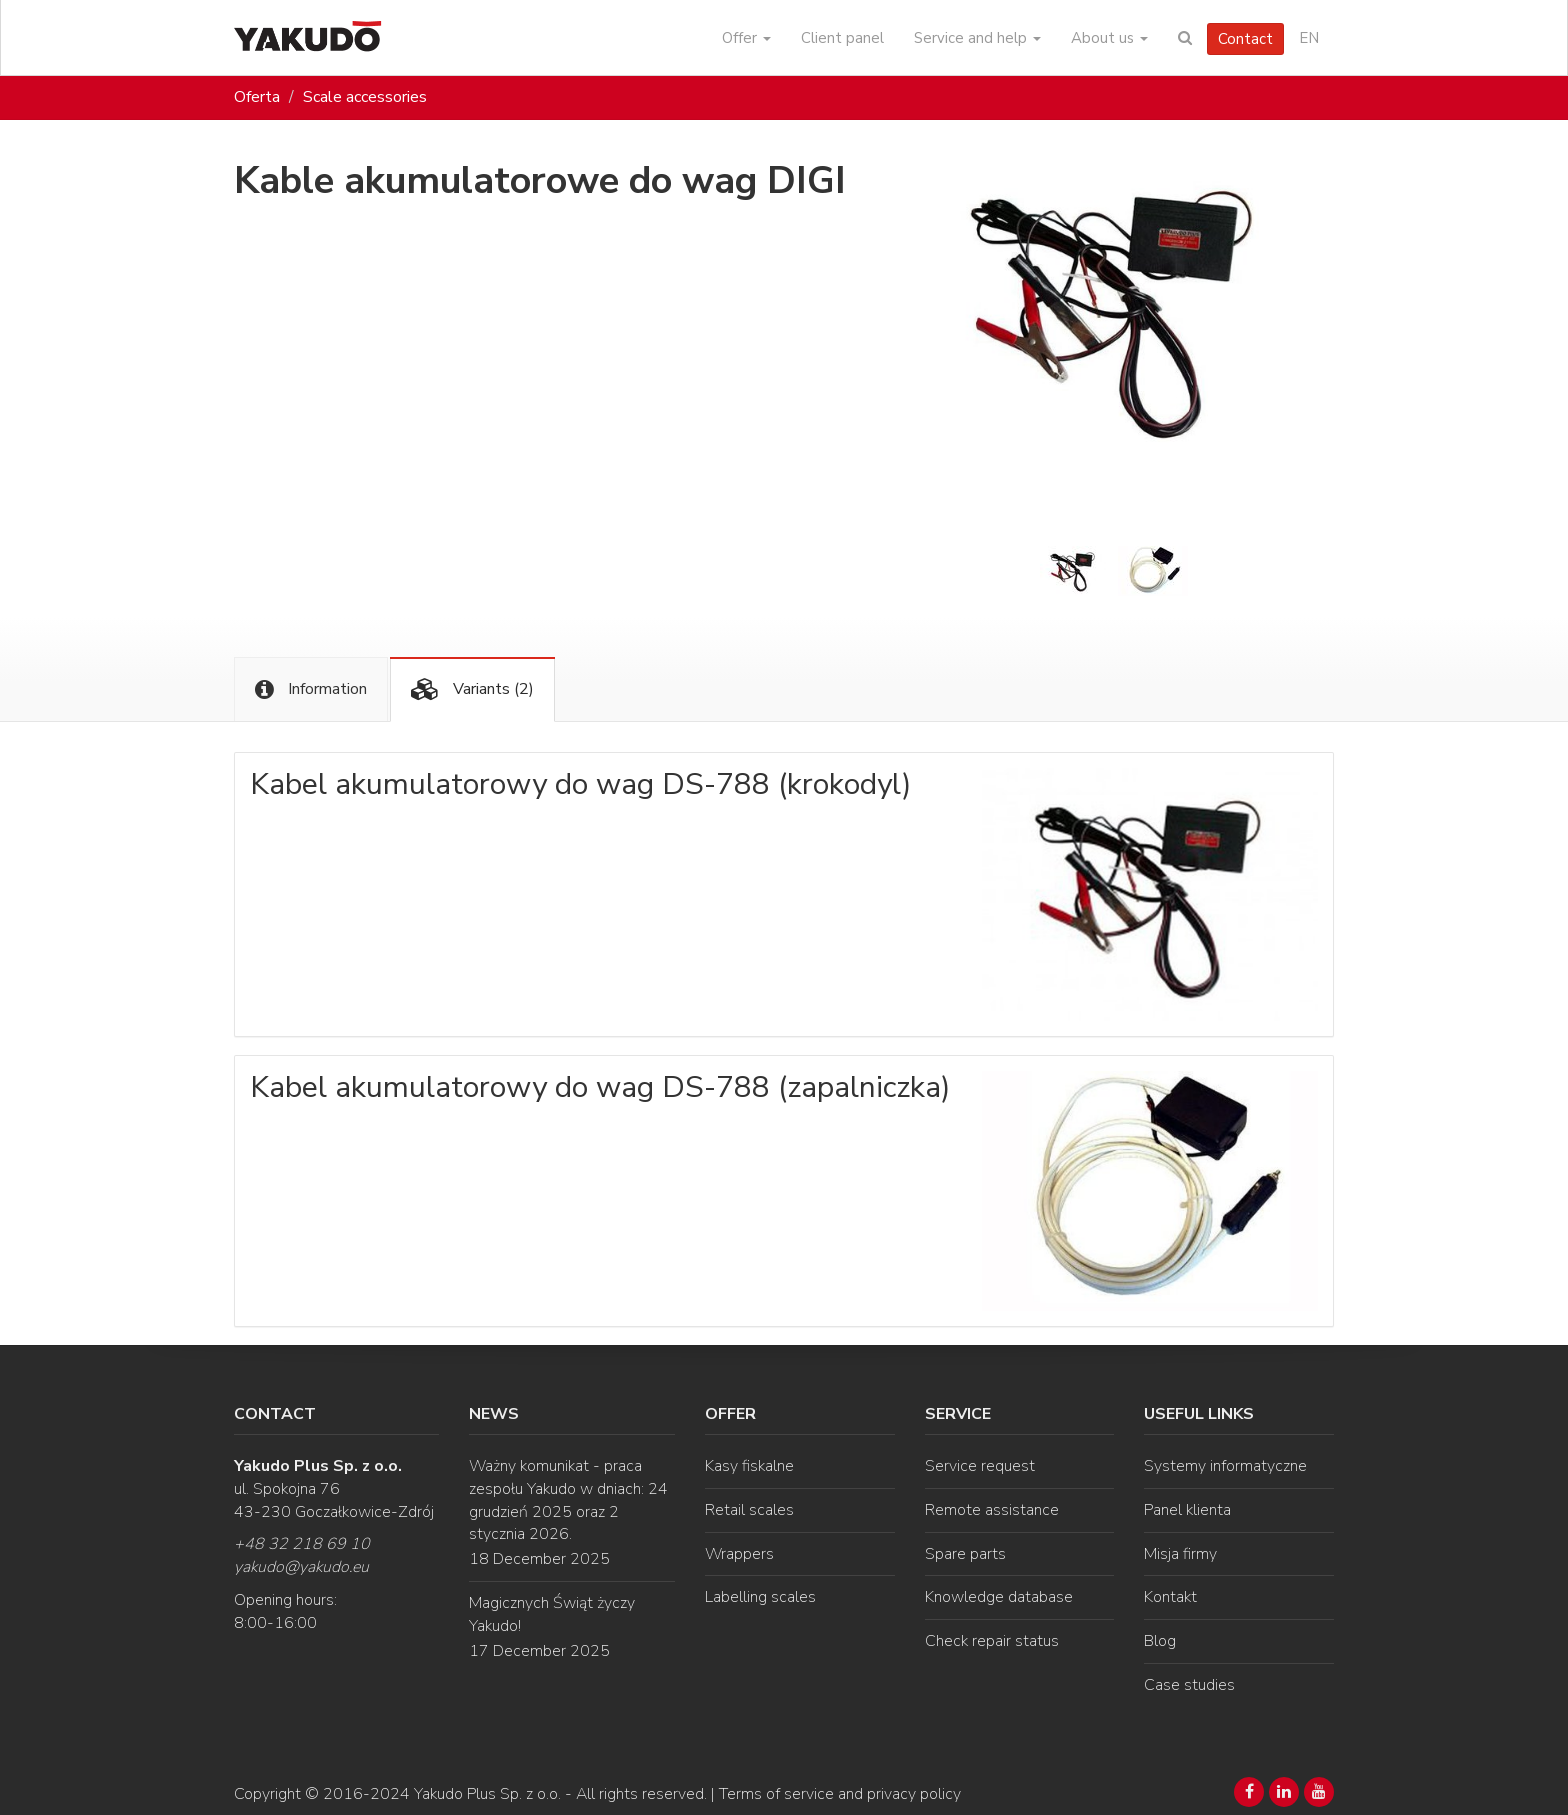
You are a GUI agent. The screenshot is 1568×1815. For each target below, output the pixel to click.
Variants (472, 689)
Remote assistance (992, 1510)
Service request (980, 1466)
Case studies (1189, 1685)
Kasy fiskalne (749, 1466)
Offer (746, 38)
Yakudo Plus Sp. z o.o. (487, 1794)
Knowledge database (999, 1597)
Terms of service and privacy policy (840, 1794)
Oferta (257, 97)
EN (1309, 38)
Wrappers (739, 1554)
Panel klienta (1187, 1510)
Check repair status (992, 1641)
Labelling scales (760, 1597)
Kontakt (1170, 1597)
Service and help (977, 38)
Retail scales (749, 1510)
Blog (1160, 1641)
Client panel (842, 38)
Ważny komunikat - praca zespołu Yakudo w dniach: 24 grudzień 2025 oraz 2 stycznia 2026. (568, 1500)
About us (1109, 38)
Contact (1245, 39)
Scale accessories (365, 97)
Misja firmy (1180, 1554)
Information (311, 689)
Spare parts (965, 1554)
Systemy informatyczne (1225, 1466)
